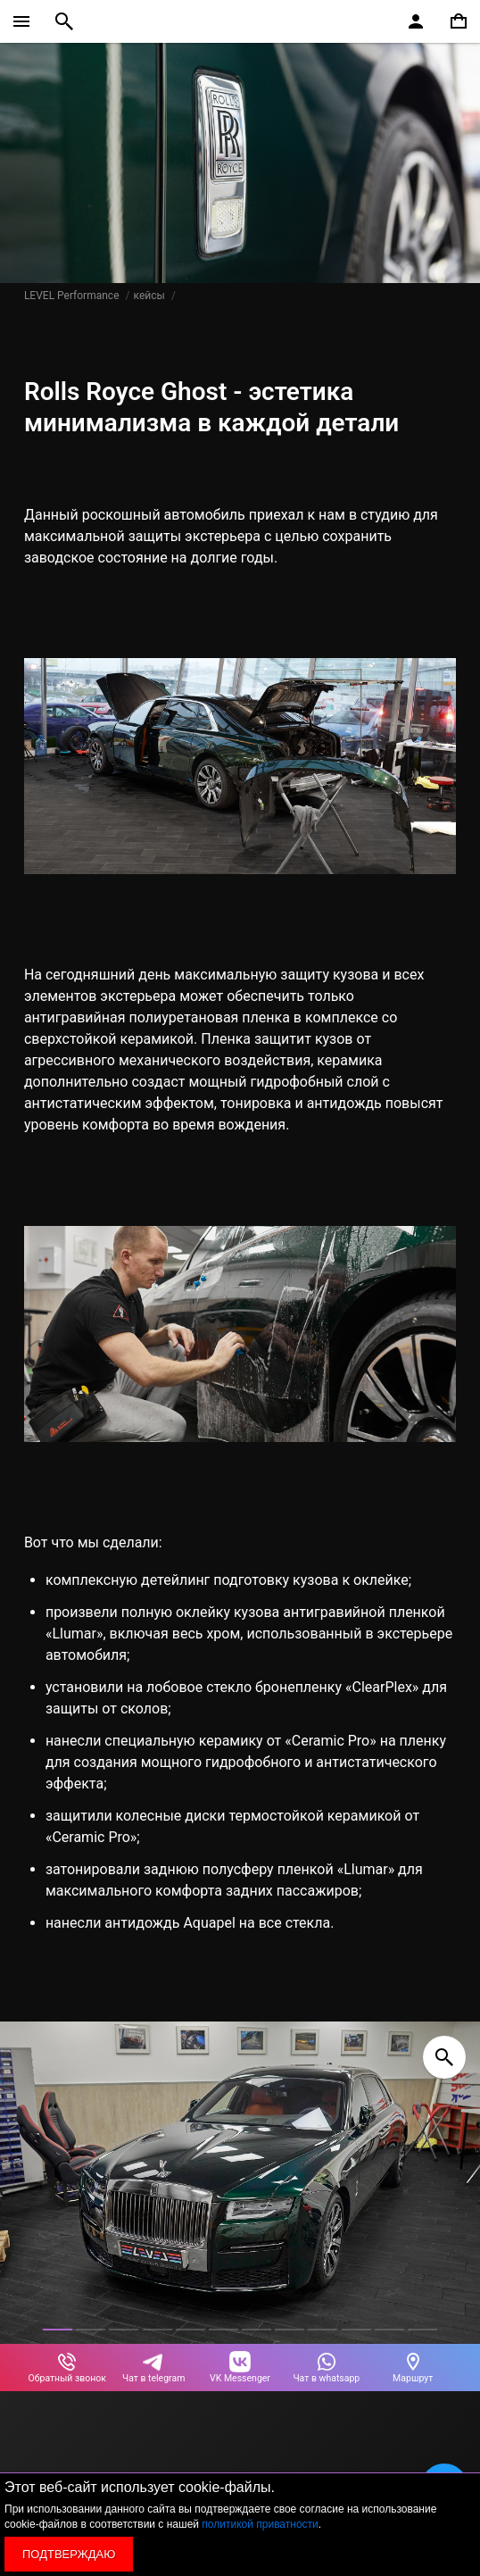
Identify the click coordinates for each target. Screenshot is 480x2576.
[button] (57, 2329)
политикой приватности (260, 2524)
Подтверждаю (68, 2554)
